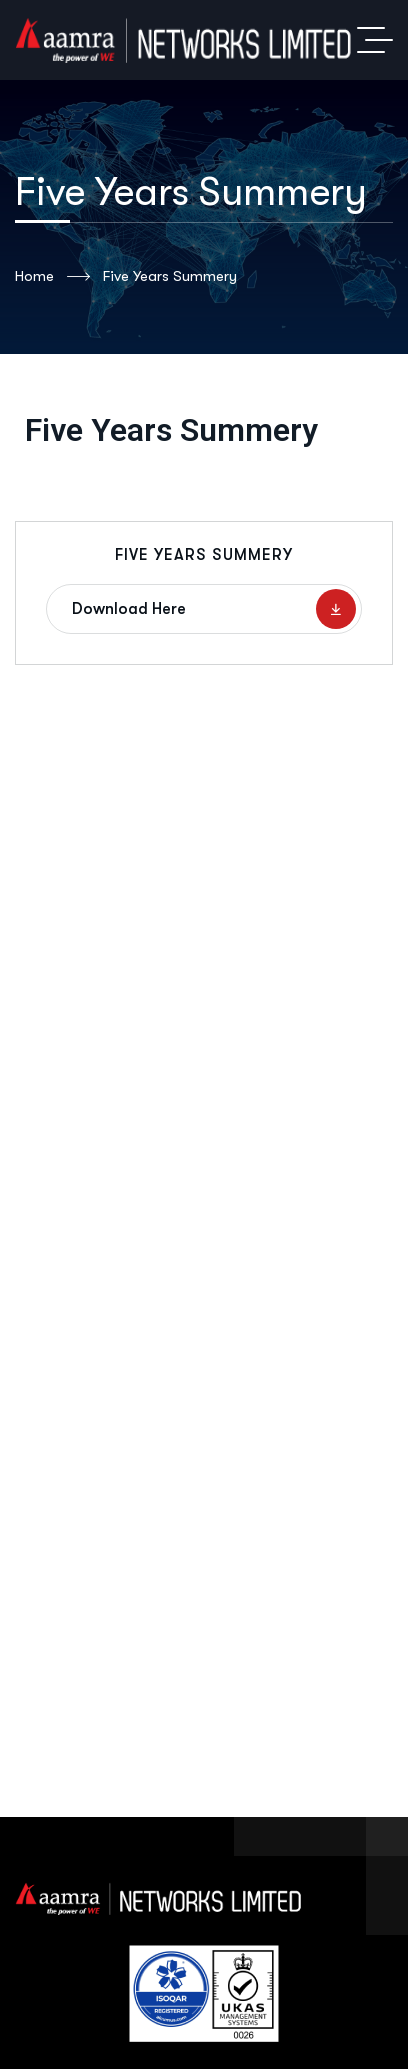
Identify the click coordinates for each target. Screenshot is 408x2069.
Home (52, 277)
